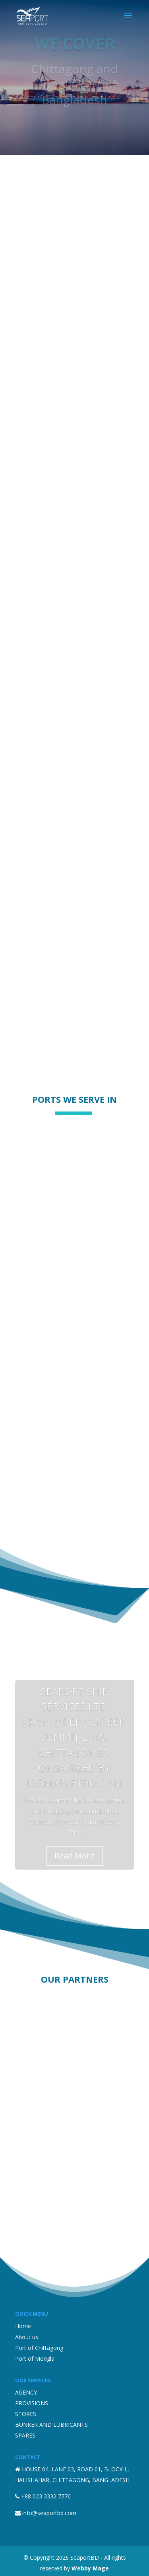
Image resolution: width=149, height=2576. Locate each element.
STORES (25, 2414)
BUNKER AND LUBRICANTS (51, 2424)
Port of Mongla (34, 2358)
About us (26, 2337)
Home (23, 2326)
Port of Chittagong (39, 2348)
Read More (74, 1855)
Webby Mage (90, 2568)
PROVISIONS (31, 2403)
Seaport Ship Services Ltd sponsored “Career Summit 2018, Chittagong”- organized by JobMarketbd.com (74, 1737)
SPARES (25, 2435)
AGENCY (26, 2392)
